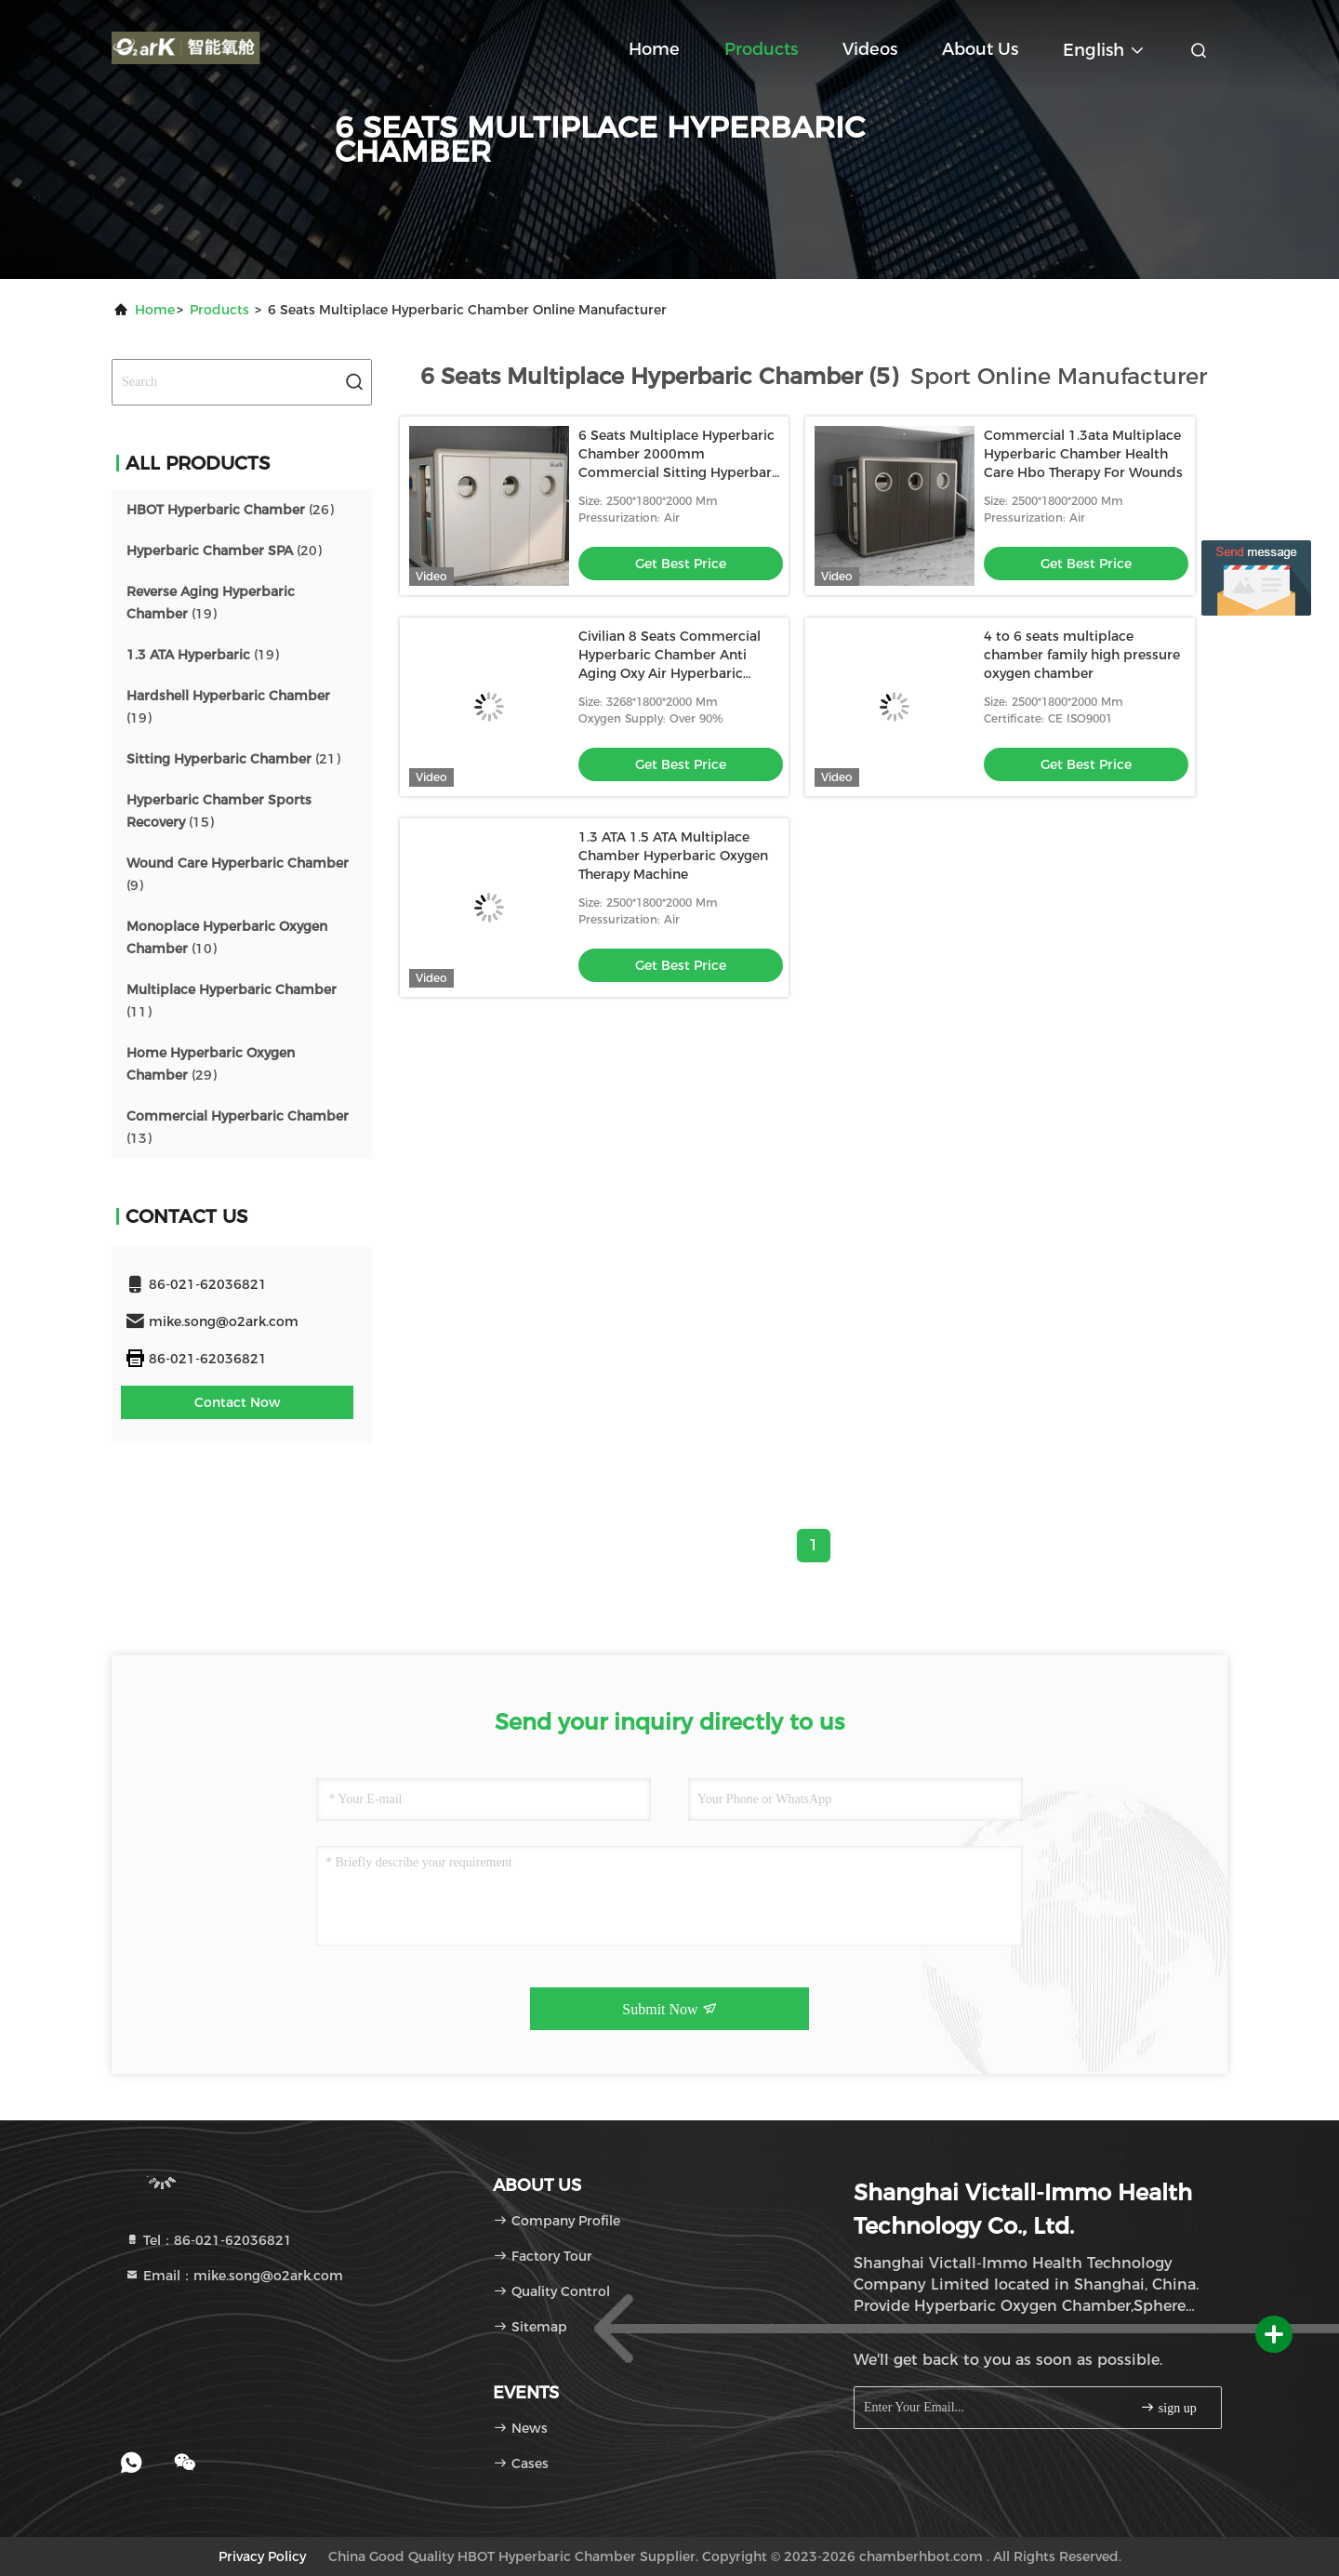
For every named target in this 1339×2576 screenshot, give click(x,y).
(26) (230, 509)
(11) (231, 1000)
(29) (210, 1063)
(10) (226, 937)
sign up (1168, 2407)
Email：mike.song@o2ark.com (234, 2275)
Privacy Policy (262, 2556)
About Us (980, 49)
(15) (219, 810)
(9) (237, 874)
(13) (237, 1127)
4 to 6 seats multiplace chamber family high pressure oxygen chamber (1082, 655)
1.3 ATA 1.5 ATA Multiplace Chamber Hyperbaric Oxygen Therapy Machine (673, 856)
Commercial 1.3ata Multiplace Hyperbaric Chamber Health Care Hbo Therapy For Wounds (1083, 454)
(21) (233, 758)
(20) (224, 550)
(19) (210, 602)
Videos (869, 49)
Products (761, 49)
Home (654, 49)
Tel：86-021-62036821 (208, 2240)
